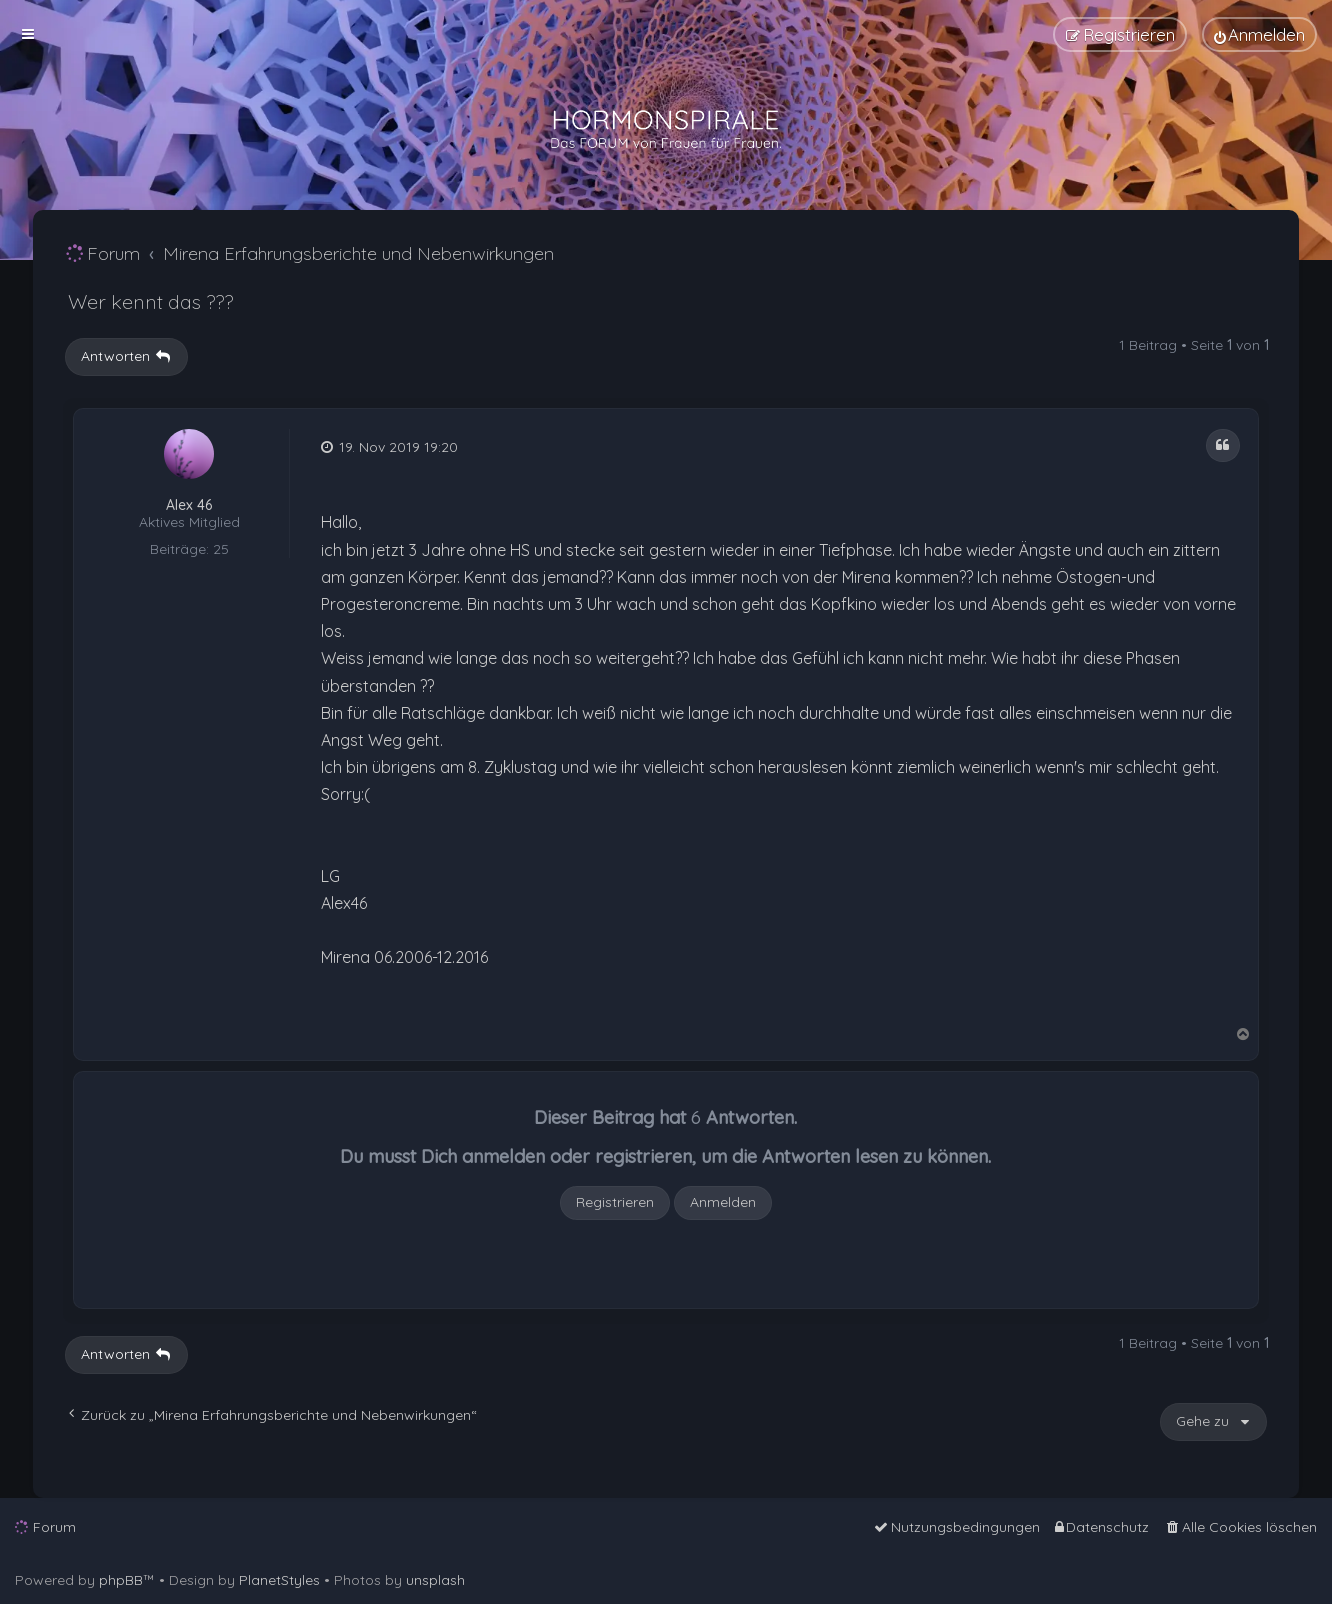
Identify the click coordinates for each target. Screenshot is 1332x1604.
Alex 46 (189, 505)
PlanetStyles (279, 1580)
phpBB (121, 1580)
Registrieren (615, 1202)
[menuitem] (1259, 34)
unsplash (435, 1580)
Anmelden (723, 1202)
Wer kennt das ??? (150, 301)
